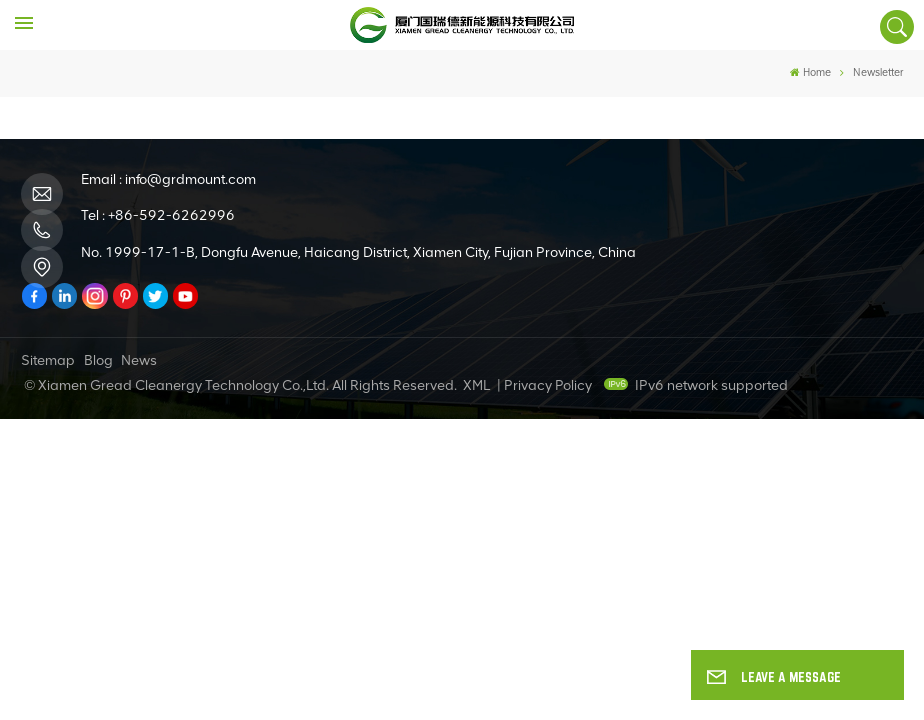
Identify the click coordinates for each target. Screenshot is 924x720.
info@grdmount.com (190, 179)
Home (810, 72)
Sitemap (48, 360)
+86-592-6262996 (171, 215)
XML (476, 385)
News (139, 360)
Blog (98, 360)
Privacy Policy (548, 385)
